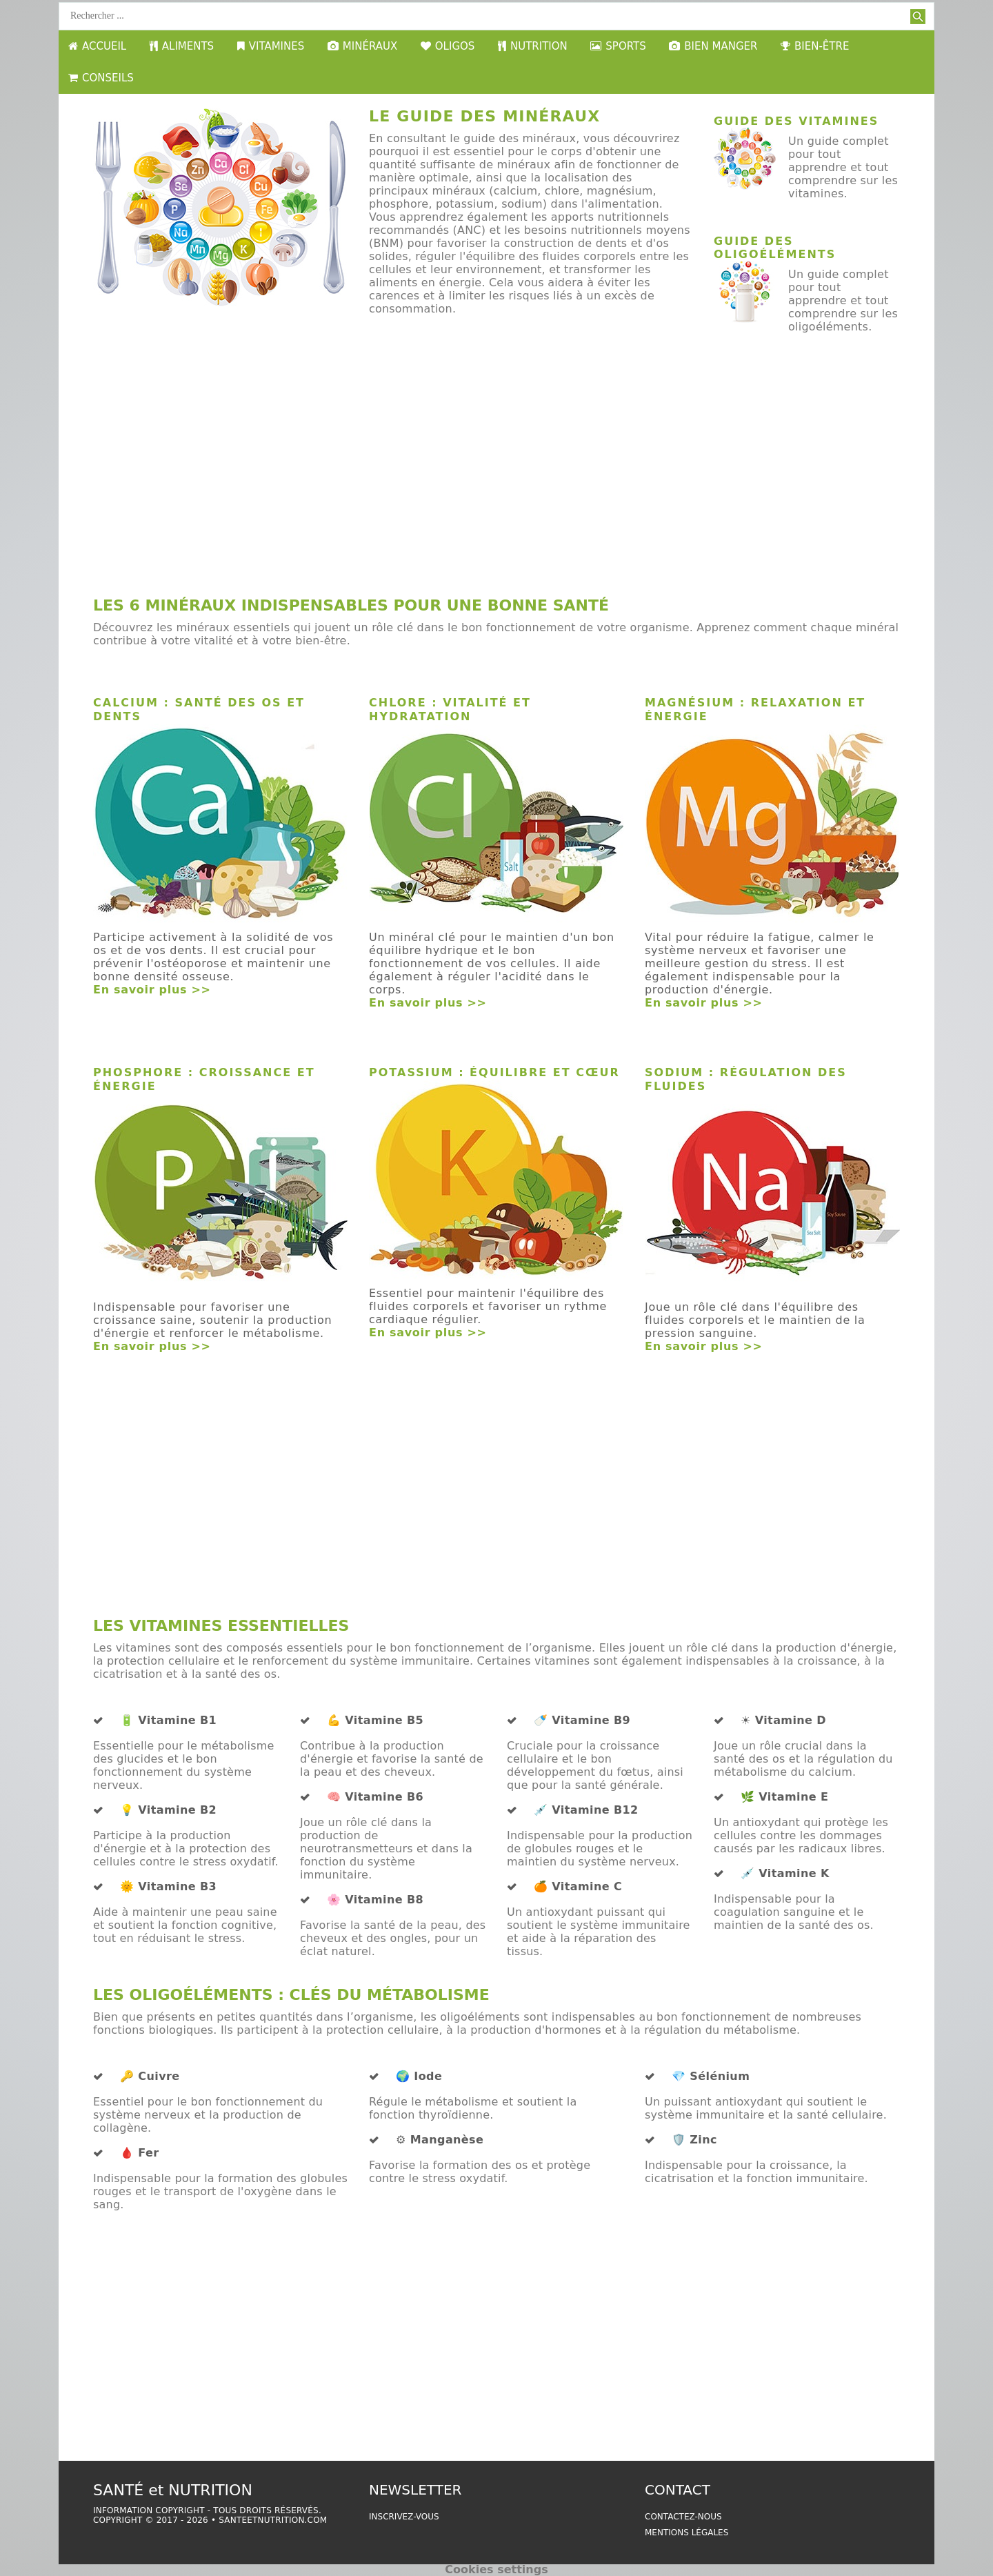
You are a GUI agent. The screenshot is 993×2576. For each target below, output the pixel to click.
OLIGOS (448, 46)
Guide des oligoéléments (775, 248)
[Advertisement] (496, 478)
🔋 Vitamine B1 (168, 1720)
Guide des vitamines (796, 121)
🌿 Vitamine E (784, 1797)
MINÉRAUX (362, 46)
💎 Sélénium (711, 2076)
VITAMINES (271, 46)
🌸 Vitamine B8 (375, 1900)
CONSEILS (101, 78)
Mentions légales (686, 2532)
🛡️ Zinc (694, 2140)
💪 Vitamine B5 (375, 1720)
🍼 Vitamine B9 (582, 1720)
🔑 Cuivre (150, 2076)
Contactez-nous (683, 2516)
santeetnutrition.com (273, 2520)
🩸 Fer (139, 2153)
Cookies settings (496, 2569)
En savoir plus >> (152, 989)
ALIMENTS (182, 46)
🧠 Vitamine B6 (375, 1797)
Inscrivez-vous (404, 2516)
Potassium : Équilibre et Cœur (494, 1072)
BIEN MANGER (713, 46)
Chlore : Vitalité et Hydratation (450, 709)
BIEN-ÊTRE (815, 46)
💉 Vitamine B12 (586, 1810)
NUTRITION (533, 46)
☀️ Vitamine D (783, 1720)
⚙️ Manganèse (439, 2140)
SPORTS (617, 46)
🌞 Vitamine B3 (168, 1887)
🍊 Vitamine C (578, 1887)
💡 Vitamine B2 (168, 1810)
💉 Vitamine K (785, 1874)
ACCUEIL (97, 46)
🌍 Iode (419, 2076)
